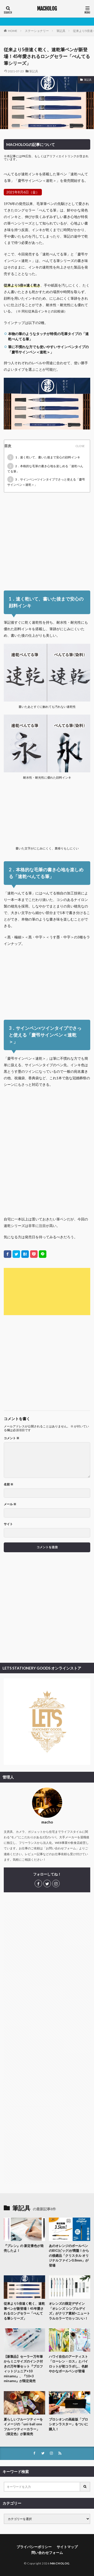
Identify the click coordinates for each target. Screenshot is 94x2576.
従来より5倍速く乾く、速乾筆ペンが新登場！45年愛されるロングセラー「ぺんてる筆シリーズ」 (24, 2310)
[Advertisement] (47, 540)
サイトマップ (67, 2547)
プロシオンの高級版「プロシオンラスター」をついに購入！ (68, 2424)
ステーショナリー (37, 31)
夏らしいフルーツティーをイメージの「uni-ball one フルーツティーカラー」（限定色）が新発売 (23, 2426)
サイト (8, 1524)
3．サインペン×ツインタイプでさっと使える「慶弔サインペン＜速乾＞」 (46, 481)
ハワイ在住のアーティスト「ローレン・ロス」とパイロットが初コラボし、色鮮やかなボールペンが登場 (68, 2363)
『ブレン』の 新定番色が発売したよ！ (24, 2248)
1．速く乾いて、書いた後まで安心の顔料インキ (43, 457)
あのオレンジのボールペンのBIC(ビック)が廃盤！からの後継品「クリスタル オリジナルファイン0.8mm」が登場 (69, 2255)
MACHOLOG (47, 8)
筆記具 (60, 31)
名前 (8, 1484)
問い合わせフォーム (47, 2552)
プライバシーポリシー (34, 2547)
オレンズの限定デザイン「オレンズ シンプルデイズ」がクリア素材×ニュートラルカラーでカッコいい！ (69, 2310)
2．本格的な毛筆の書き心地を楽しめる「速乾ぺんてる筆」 (45, 468)
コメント (11, 1438)
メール (10, 1504)
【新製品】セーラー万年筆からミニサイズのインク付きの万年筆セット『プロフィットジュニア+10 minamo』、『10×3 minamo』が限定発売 (23, 2368)
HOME (12, 31)
